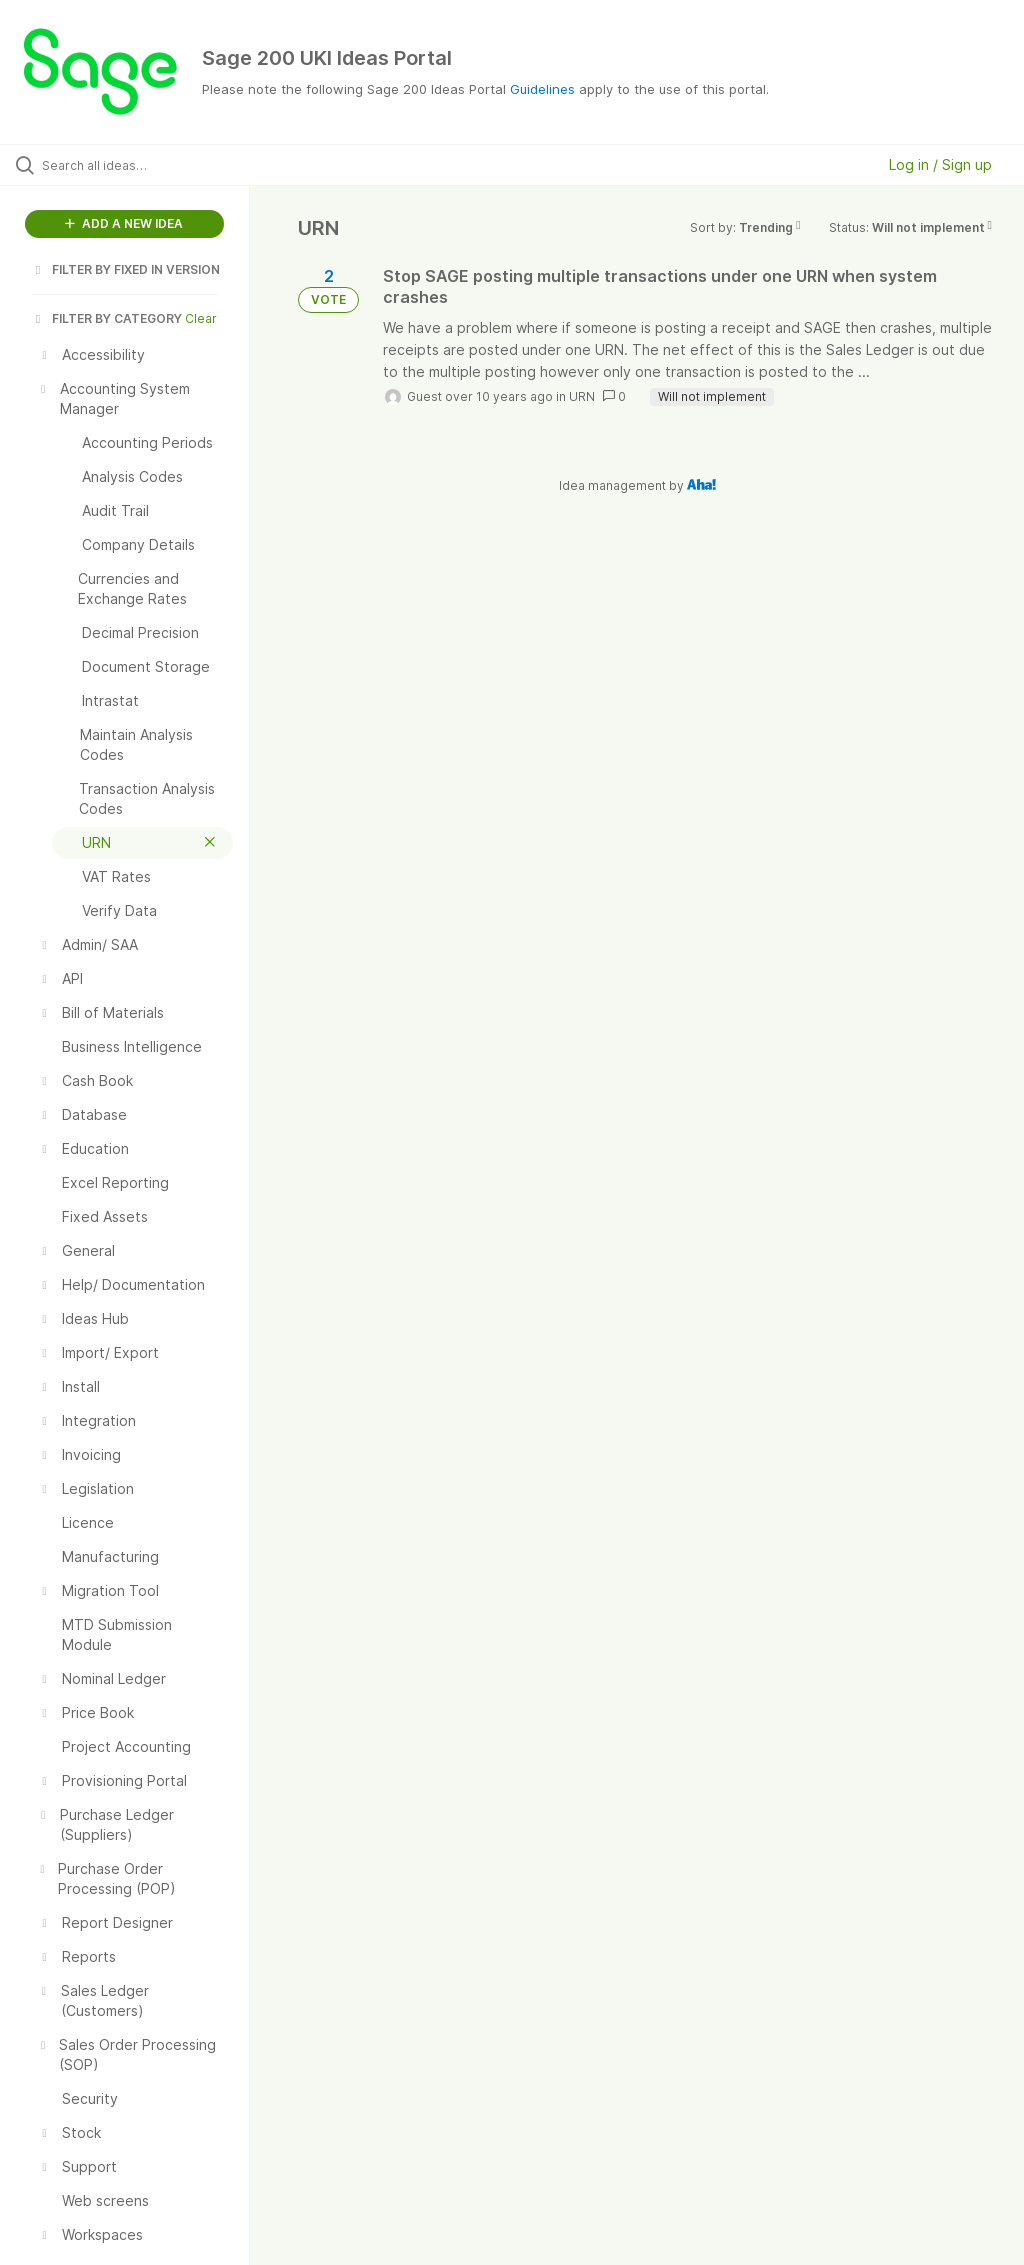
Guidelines (542, 89)
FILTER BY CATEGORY (107, 318)
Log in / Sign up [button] (940, 164)
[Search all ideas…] (135, 165)
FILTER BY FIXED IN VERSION (126, 269)
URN (582, 396)
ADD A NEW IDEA (124, 223)
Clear (201, 318)
